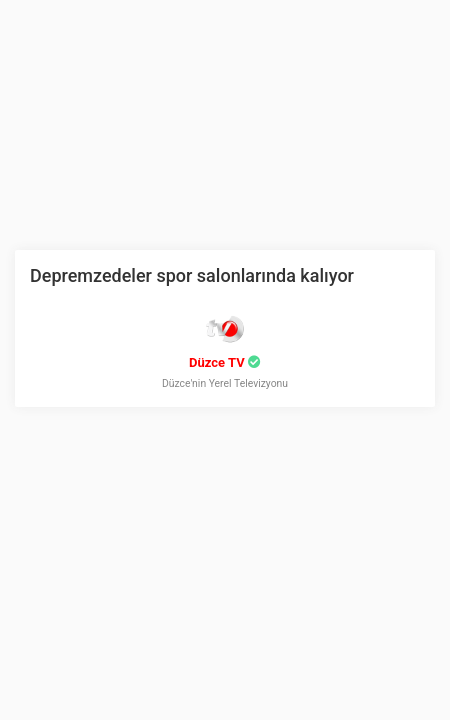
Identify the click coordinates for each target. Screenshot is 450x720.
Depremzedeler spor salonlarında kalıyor (192, 275)
